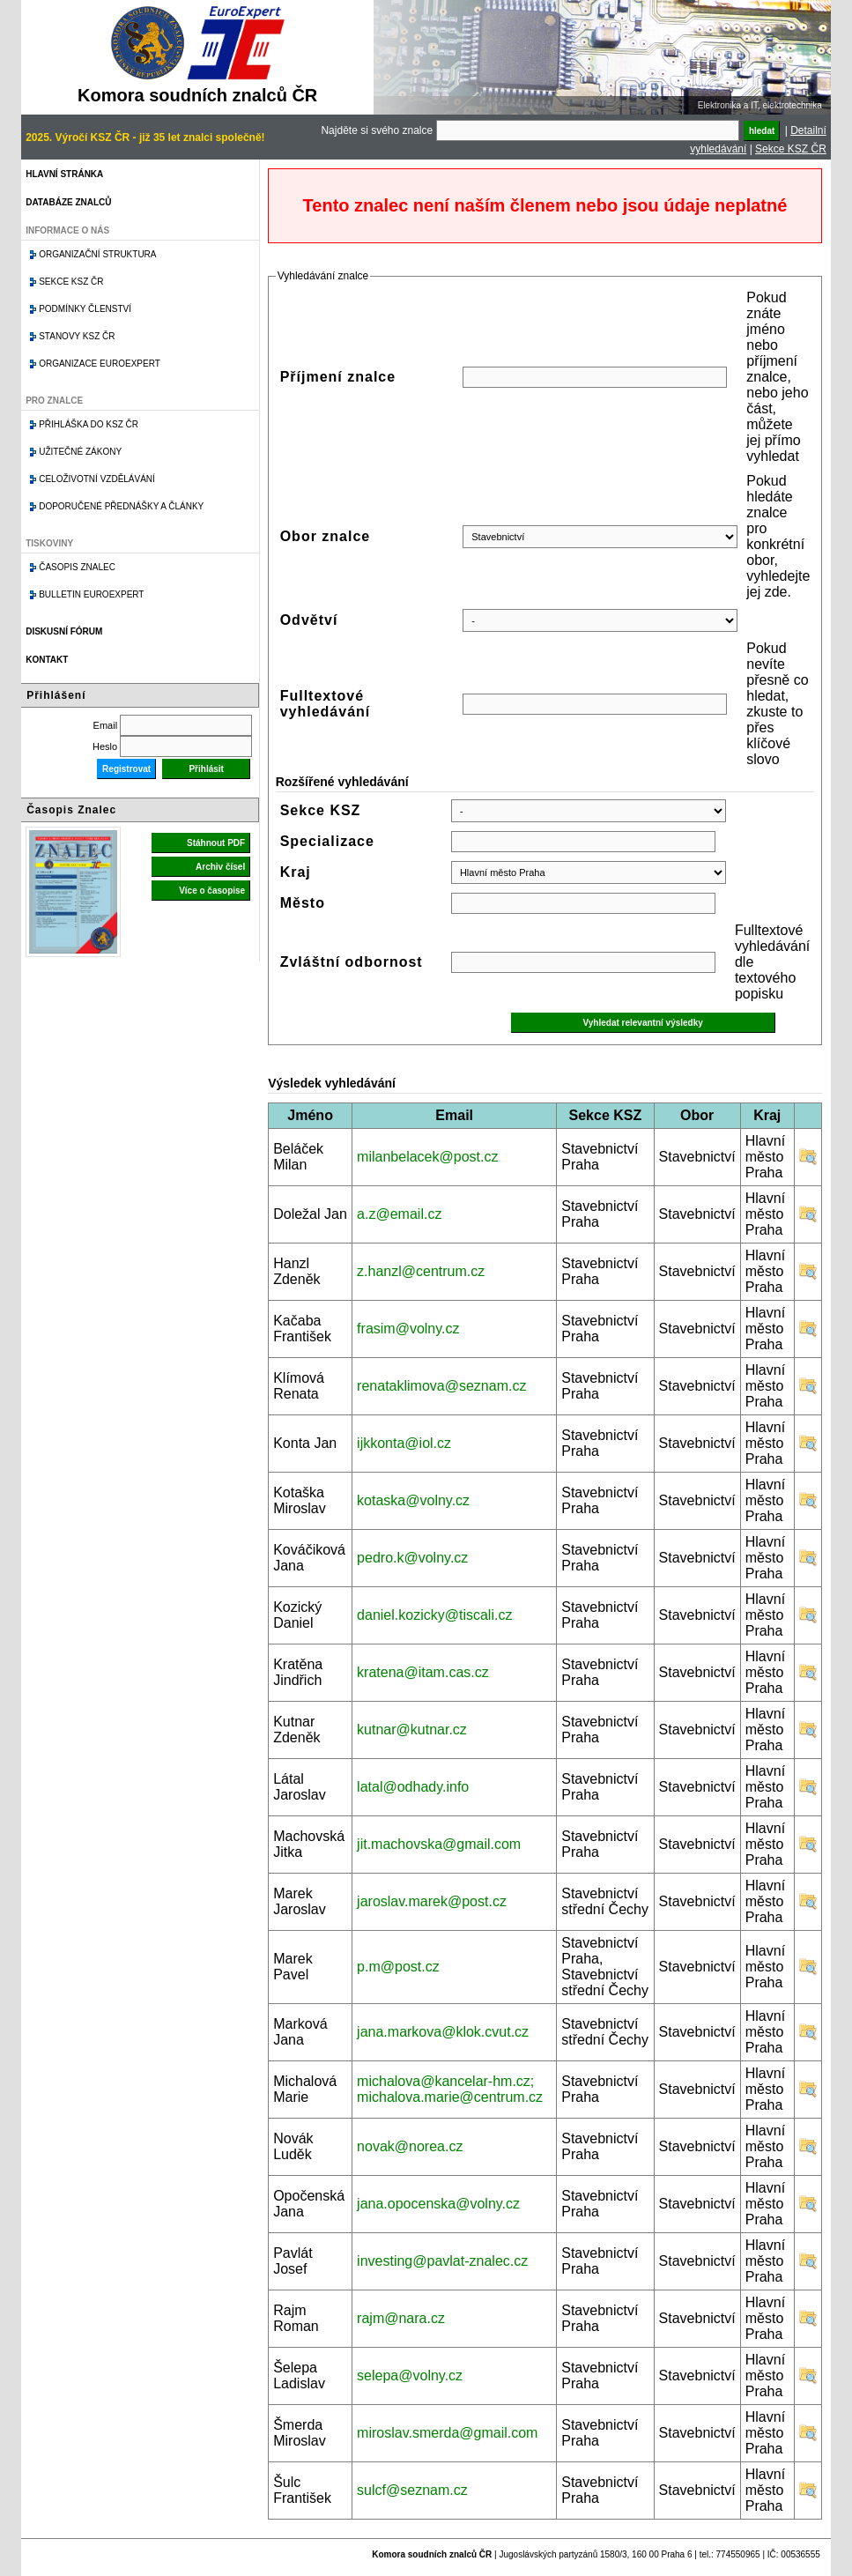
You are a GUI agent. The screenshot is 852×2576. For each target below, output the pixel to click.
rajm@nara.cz (401, 2318)
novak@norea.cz (410, 2146)
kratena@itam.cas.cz (423, 1672)
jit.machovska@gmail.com (439, 1844)
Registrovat (126, 769)
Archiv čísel (220, 867)
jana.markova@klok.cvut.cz (443, 2031)
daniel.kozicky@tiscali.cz (434, 1614)
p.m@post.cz (398, 1966)
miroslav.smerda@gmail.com (447, 2432)
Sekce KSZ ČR (790, 149)
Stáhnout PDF (216, 843)
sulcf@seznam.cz (412, 2490)
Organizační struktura (97, 254)
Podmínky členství (85, 309)
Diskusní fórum (64, 631)
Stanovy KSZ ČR (77, 336)
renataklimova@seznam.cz (441, 1385)
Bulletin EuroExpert (91, 594)
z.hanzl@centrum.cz (421, 1271)
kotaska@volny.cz (413, 1500)
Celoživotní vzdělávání (97, 479)
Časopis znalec (77, 567)
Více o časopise (212, 890)
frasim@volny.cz (408, 1328)
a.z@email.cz (399, 1213)
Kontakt (47, 659)
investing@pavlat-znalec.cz (442, 2260)
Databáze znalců (68, 202)
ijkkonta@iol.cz (404, 1443)
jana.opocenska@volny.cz (438, 2203)
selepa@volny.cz (410, 2375)
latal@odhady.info (413, 1786)
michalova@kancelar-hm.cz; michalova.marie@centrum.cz (450, 2089)
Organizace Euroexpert (99, 363)
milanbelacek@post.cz (427, 1156)
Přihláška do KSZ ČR (88, 424)
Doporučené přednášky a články (121, 506)
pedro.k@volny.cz (412, 1557)
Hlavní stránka (64, 174)
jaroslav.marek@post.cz (432, 1901)
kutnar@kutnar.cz (412, 1729)
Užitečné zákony (80, 452)
